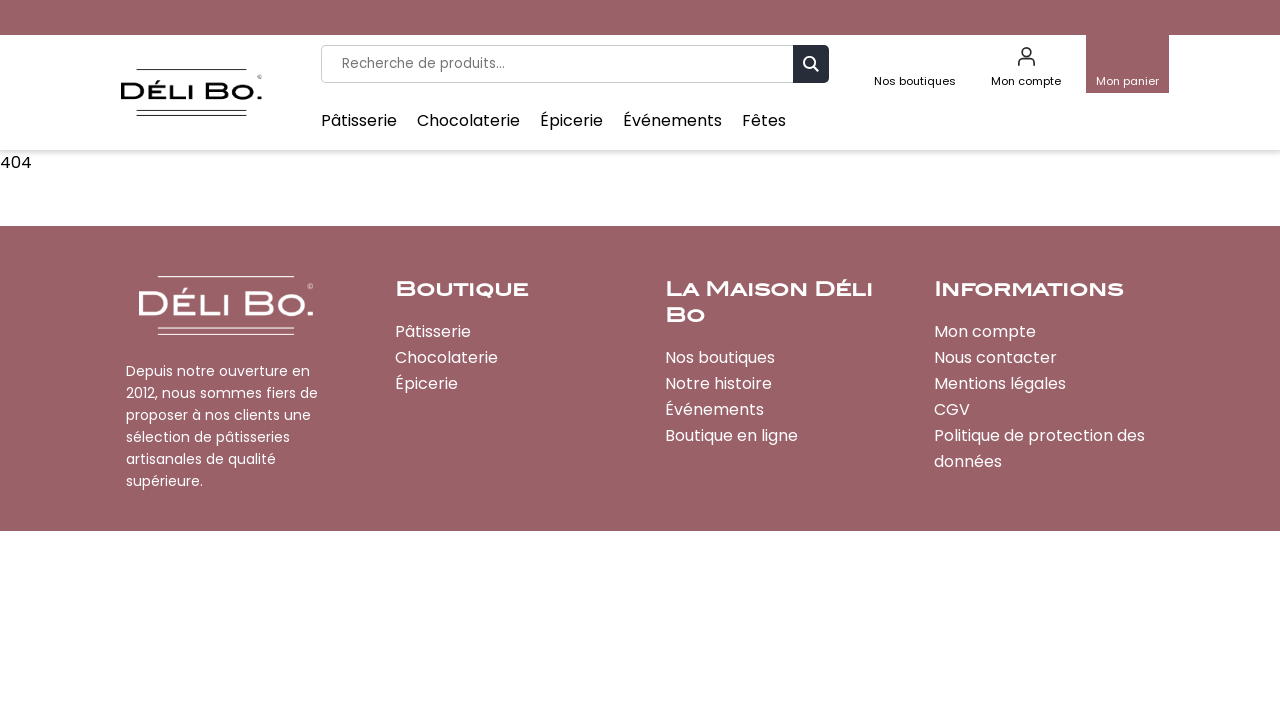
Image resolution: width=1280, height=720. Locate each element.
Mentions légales (1000, 383)
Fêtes (764, 121)
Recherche (811, 63)
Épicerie (571, 121)
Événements (672, 121)
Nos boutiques (720, 357)
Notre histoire (718, 383)
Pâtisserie (359, 121)
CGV (952, 409)
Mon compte (985, 331)
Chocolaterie (468, 121)
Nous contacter (995, 357)
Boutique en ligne (731, 435)
